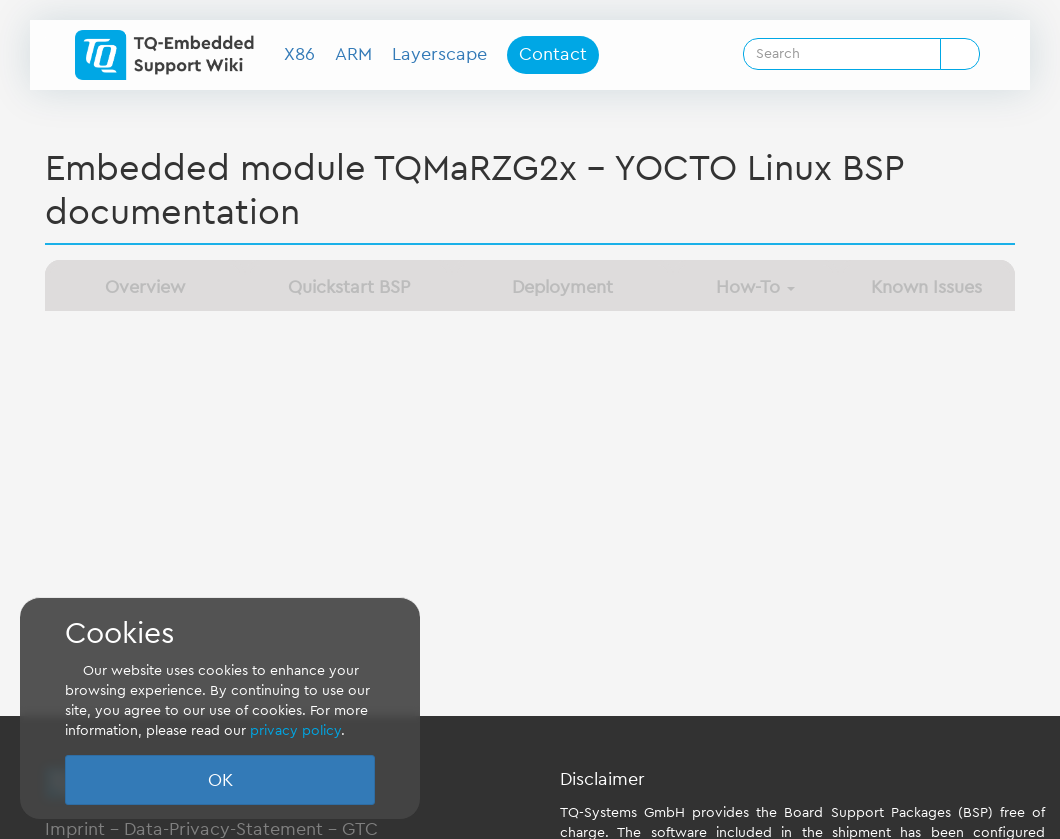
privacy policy (295, 731)
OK (220, 780)
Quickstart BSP (349, 287)
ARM (353, 54)
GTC (360, 829)
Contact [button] (553, 54)
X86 (299, 54)
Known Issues (926, 287)
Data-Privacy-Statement (223, 829)
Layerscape (439, 54)
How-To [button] (755, 287)
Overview (145, 287)
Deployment (562, 287)
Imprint (75, 829)
